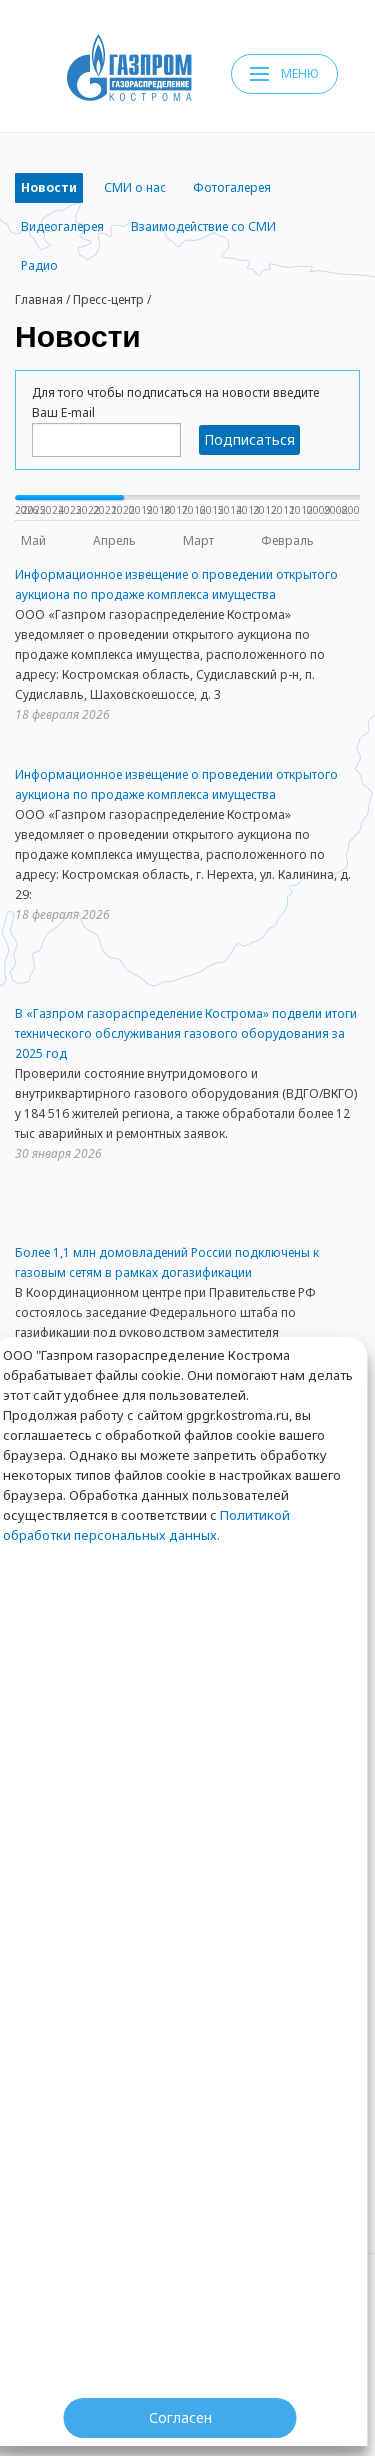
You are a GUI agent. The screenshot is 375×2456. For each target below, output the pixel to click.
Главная (39, 299)
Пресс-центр (108, 299)
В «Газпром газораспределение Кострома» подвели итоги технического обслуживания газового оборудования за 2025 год (186, 1033)
